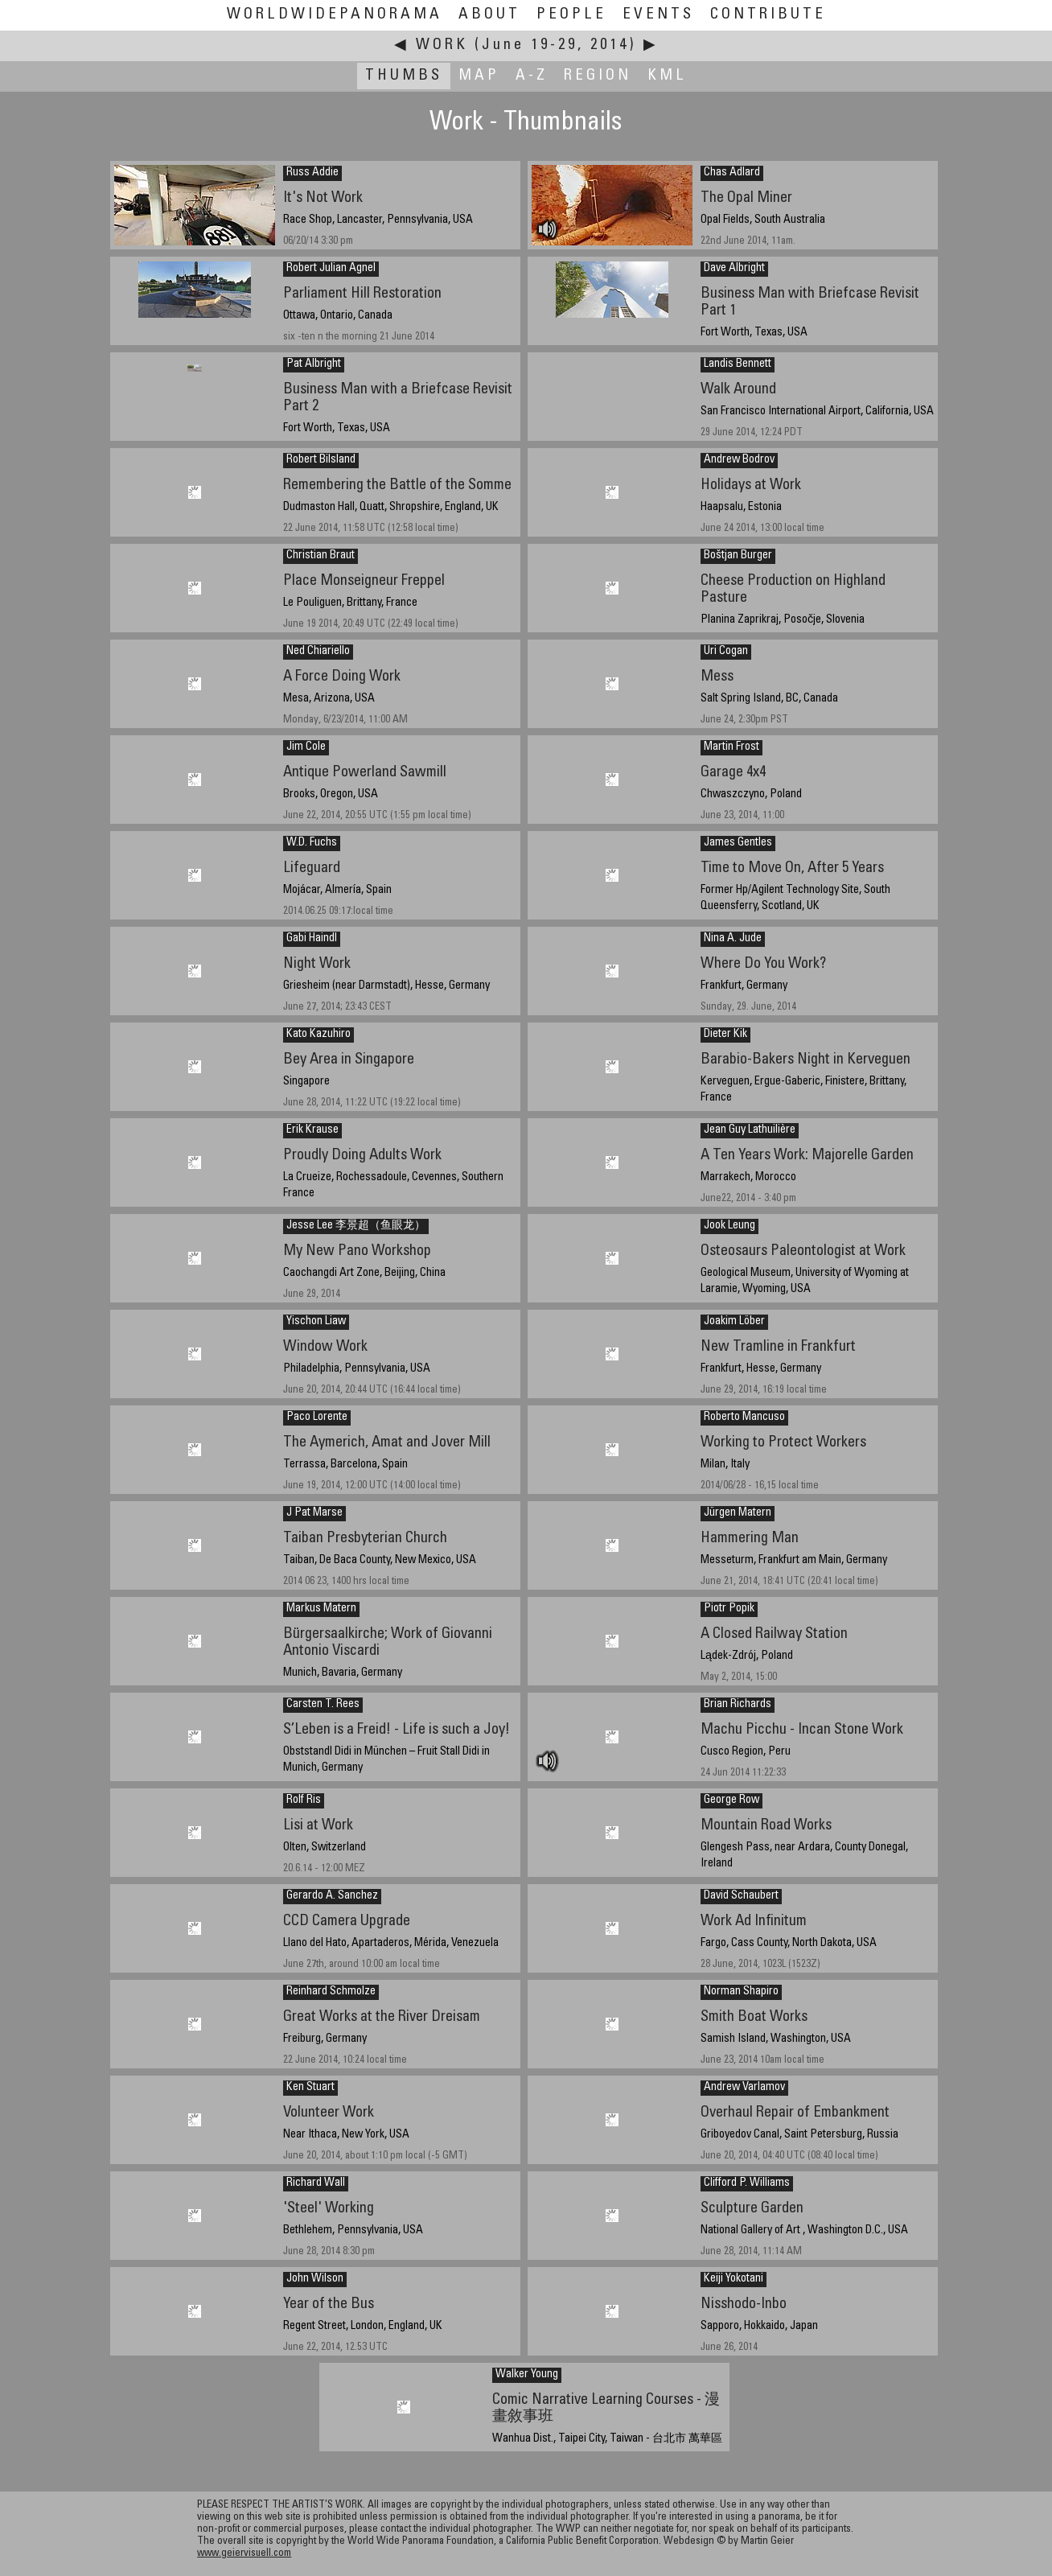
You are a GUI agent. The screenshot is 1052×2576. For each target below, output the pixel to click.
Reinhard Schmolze (331, 1992)
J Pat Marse (314, 1513)
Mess (717, 677)
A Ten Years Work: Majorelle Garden (807, 1155)
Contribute (768, 15)
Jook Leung (729, 1226)
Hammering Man (750, 1538)
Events (658, 15)
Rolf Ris (303, 1800)
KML (667, 76)
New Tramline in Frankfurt (778, 1347)
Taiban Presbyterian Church (365, 1538)
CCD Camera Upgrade (346, 1921)
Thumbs (403, 76)
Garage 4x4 (733, 772)
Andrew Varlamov (744, 2087)
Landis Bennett (737, 364)
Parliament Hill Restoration (362, 294)
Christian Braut (320, 556)
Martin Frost (731, 747)
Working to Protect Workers (783, 1443)
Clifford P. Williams (747, 2183)
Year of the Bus (328, 2304)
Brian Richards (737, 1704)
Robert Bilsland (320, 460)
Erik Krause (312, 1130)
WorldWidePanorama (334, 15)
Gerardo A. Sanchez (332, 1896)
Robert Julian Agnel (331, 268)
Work (442, 45)
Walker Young (526, 2375)
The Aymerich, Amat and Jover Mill (387, 1443)
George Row (731, 1800)
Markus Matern (321, 1609)
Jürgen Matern (737, 1513)
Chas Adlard (732, 173)
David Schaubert (741, 1896)
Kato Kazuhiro (318, 1034)
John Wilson (314, 2279)
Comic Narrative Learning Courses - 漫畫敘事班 (606, 2409)
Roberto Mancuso (744, 1417)
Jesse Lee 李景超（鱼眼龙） (355, 1226)
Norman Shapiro (741, 1992)
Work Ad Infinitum (754, 1921)
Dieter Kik (725, 1034)
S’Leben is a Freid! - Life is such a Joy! (396, 1730)
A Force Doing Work (342, 677)
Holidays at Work (751, 485)
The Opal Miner (746, 198)
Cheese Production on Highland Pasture (793, 590)
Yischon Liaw (316, 1321)
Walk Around (738, 389)
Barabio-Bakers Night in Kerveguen (805, 1060)
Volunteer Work (328, 2113)
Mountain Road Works (766, 1825)
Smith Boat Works (754, 2017)
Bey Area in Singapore (348, 1060)
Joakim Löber (734, 1321)
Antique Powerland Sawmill (364, 772)
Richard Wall (315, 2183)
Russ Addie (312, 173)
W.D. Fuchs (311, 843)
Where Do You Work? (763, 964)
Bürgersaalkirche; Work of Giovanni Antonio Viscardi (387, 1643)
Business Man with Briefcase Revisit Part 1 (810, 302)
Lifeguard (311, 868)
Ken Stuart (310, 2087)
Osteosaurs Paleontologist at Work (803, 1251)
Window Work (325, 1347)
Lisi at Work (318, 1825)
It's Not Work (323, 198)
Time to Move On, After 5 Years (792, 868)
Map (478, 76)
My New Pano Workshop (357, 1251)
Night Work (317, 964)
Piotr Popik (729, 1609)
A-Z (532, 76)
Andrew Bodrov (739, 460)
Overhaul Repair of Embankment (795, 2113)
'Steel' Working (328, 2208)
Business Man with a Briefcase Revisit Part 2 (397, 398)
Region (597, 76)
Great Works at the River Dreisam (381, 2017)
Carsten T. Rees (323, 1704)
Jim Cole (306, 747)
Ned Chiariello (318, 651)
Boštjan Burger (738, 556)
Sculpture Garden (752, 2208)
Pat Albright (313, 364)
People (571, 15)
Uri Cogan (726, 651)
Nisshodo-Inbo (744, 2304)
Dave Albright (734, 268)
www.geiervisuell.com (244, 2554)
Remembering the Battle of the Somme (397, 485)
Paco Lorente (316, 1417)
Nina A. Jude (733, 938)
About (489, 15)
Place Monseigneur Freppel (364, 581)
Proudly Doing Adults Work (362, 1155)
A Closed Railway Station (774, 1634)
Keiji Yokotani (733, 2279)
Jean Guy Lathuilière (749, 1130)
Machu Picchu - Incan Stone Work (802, 1730)
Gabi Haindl (311, 938)
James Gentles (738, 843)
